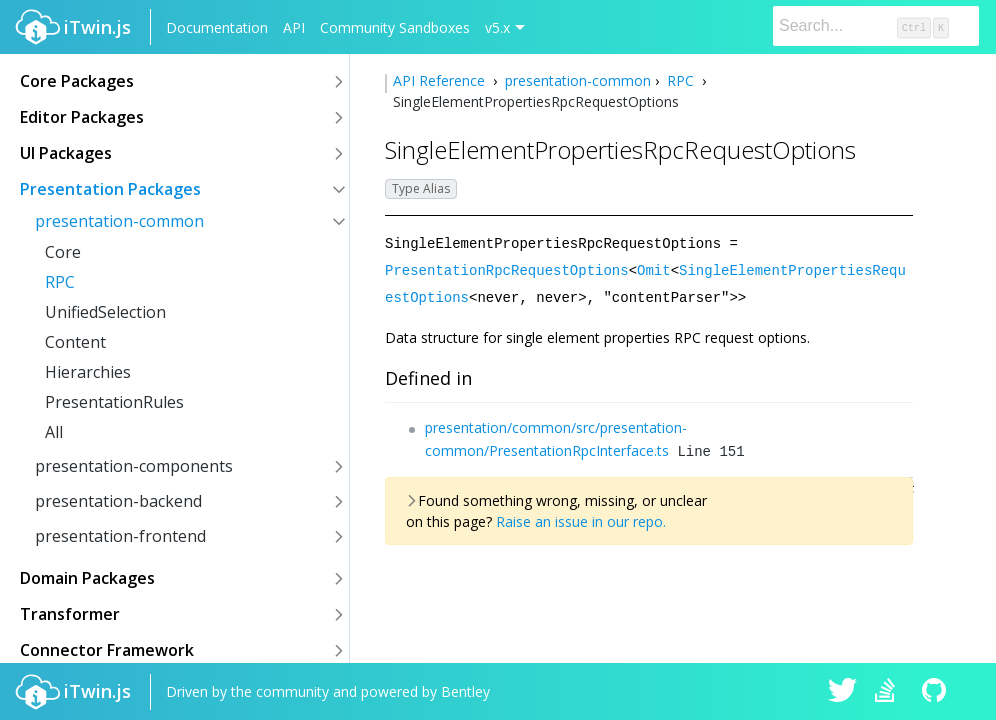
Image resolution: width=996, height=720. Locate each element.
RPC (60, 282)
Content (75, 342)
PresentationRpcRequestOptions (507, 268)
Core (63, 252)
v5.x (497, 27)
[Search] (876, 26)
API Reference (441, 80)
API (294, 27)
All (54, 432)
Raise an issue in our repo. (581, 518)
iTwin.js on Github (937, 692)
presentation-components (134, 466)
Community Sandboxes (395, 27)
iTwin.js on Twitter (843, 692)
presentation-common (119, 221)
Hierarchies (88, 372)
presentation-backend (118, 501)
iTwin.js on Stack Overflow (890, 692)
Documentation (217, 27)
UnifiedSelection (105, 312)
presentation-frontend (120, 536)
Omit (654, 268)
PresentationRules (114, 402)
